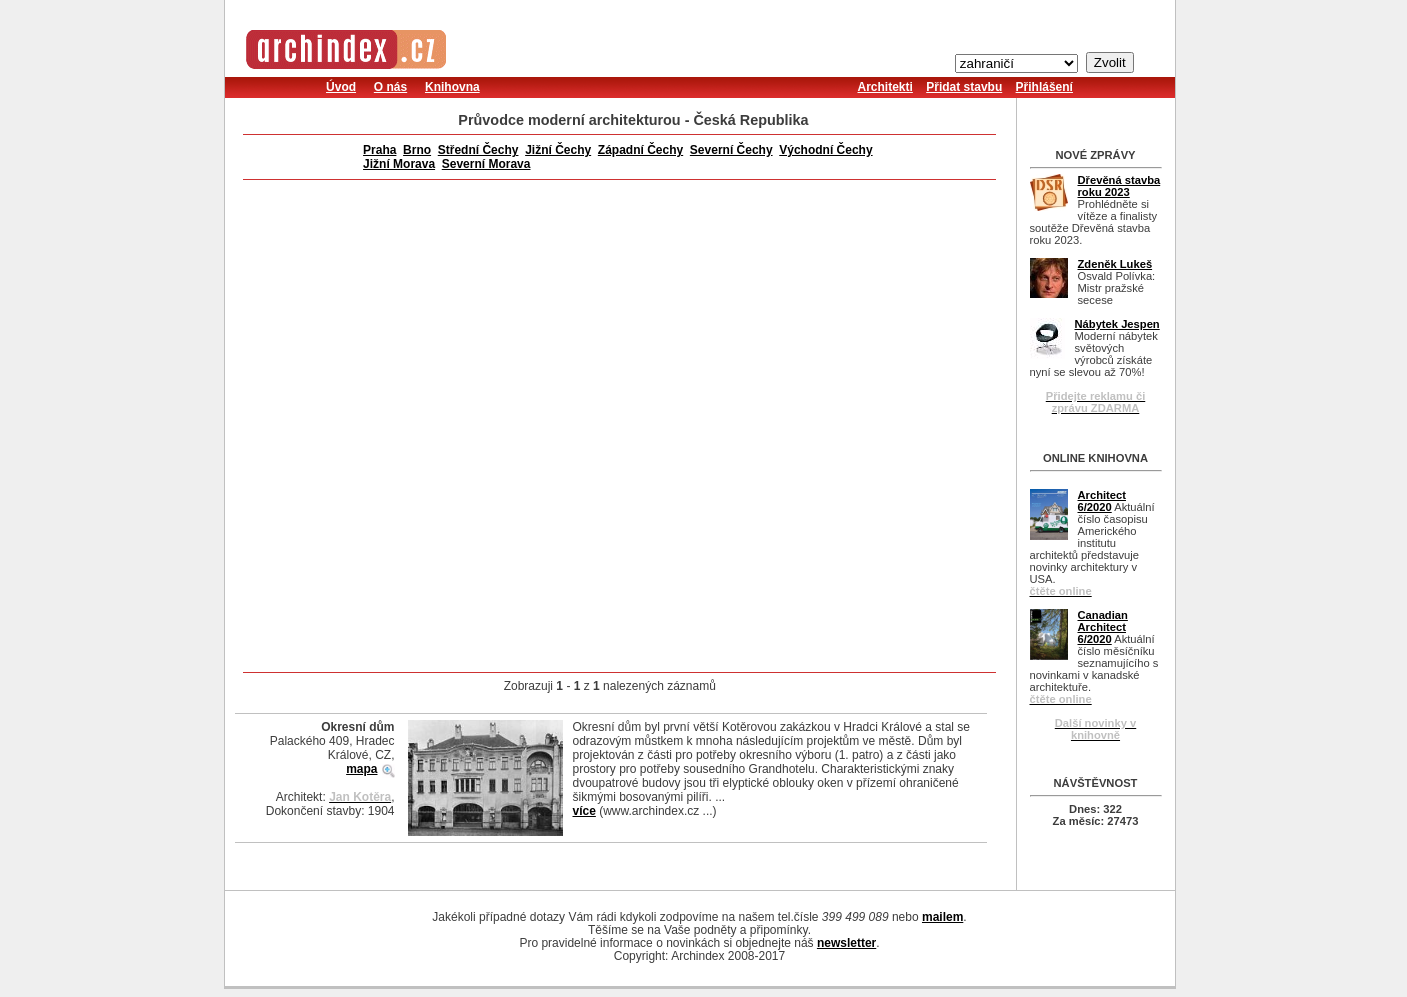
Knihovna (452, 87)
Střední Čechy (478, 150)
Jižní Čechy (558, 150)
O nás (390, 87)
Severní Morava (486, 164)
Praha (379, 150)
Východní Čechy (825, 150)
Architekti (885, 87)
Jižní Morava (399, 164)
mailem (942, 917)
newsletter (846, 943)
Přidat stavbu (964, 87)
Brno (417, 150)
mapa (361, 769)
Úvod (341, 87)
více (584, 811)
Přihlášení (1044, 87)
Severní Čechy (731, 150)
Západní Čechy (640, 150)
